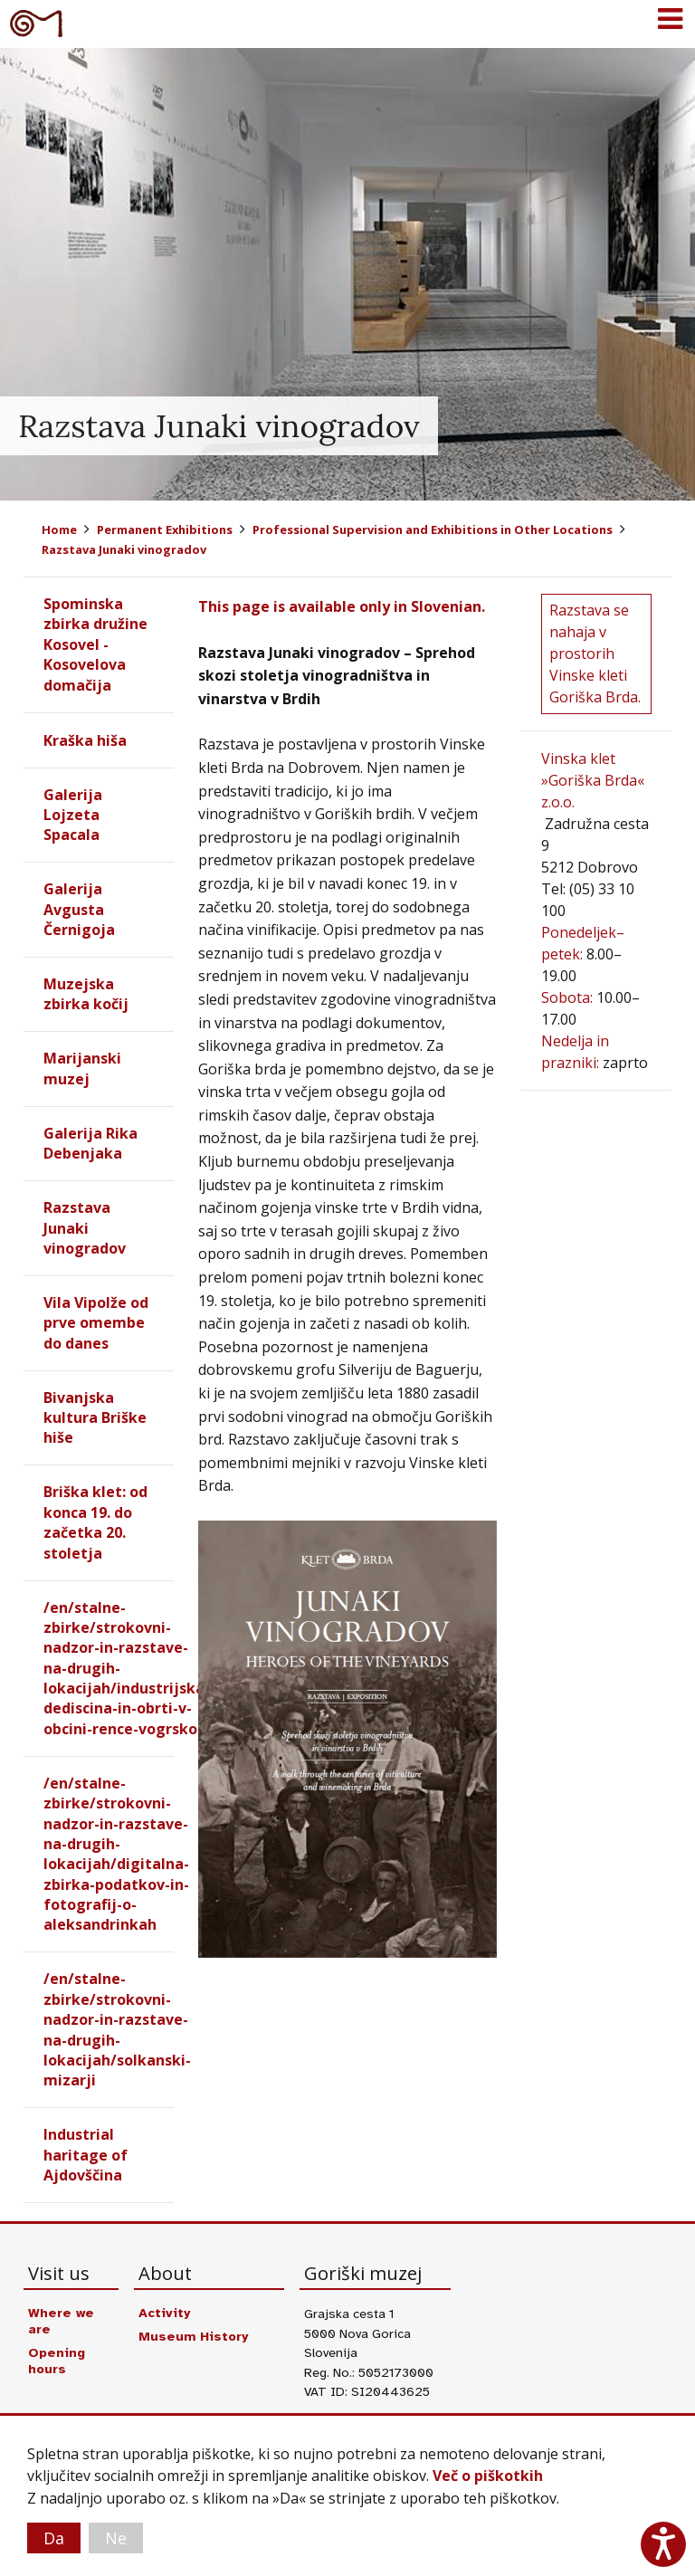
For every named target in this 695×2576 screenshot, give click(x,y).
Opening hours (56, 2361)
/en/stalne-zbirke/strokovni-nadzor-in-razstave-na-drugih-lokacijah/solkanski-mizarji (117, 2030)
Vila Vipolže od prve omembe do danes (95, 1323)
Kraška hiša (85, 740)
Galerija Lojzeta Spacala (72, 815)
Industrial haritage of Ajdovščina (85, 2155)
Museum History (193, 2337)
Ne (116, 2538)
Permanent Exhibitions (165, 529)
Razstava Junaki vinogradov (124, 549)
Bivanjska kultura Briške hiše (95, 1418)
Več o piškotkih (488, 2476)
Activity (164, 2313)
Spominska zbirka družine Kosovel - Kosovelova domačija (95, 644)
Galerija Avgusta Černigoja (79, 909)
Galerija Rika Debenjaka (90, 1143)
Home (59, 529)
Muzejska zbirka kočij (86, 994)
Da (53, 2538)
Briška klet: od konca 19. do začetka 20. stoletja (95, 1523)
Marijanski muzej (82, 1069)
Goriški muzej (36, 22)
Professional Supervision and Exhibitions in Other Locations (432, 529)
